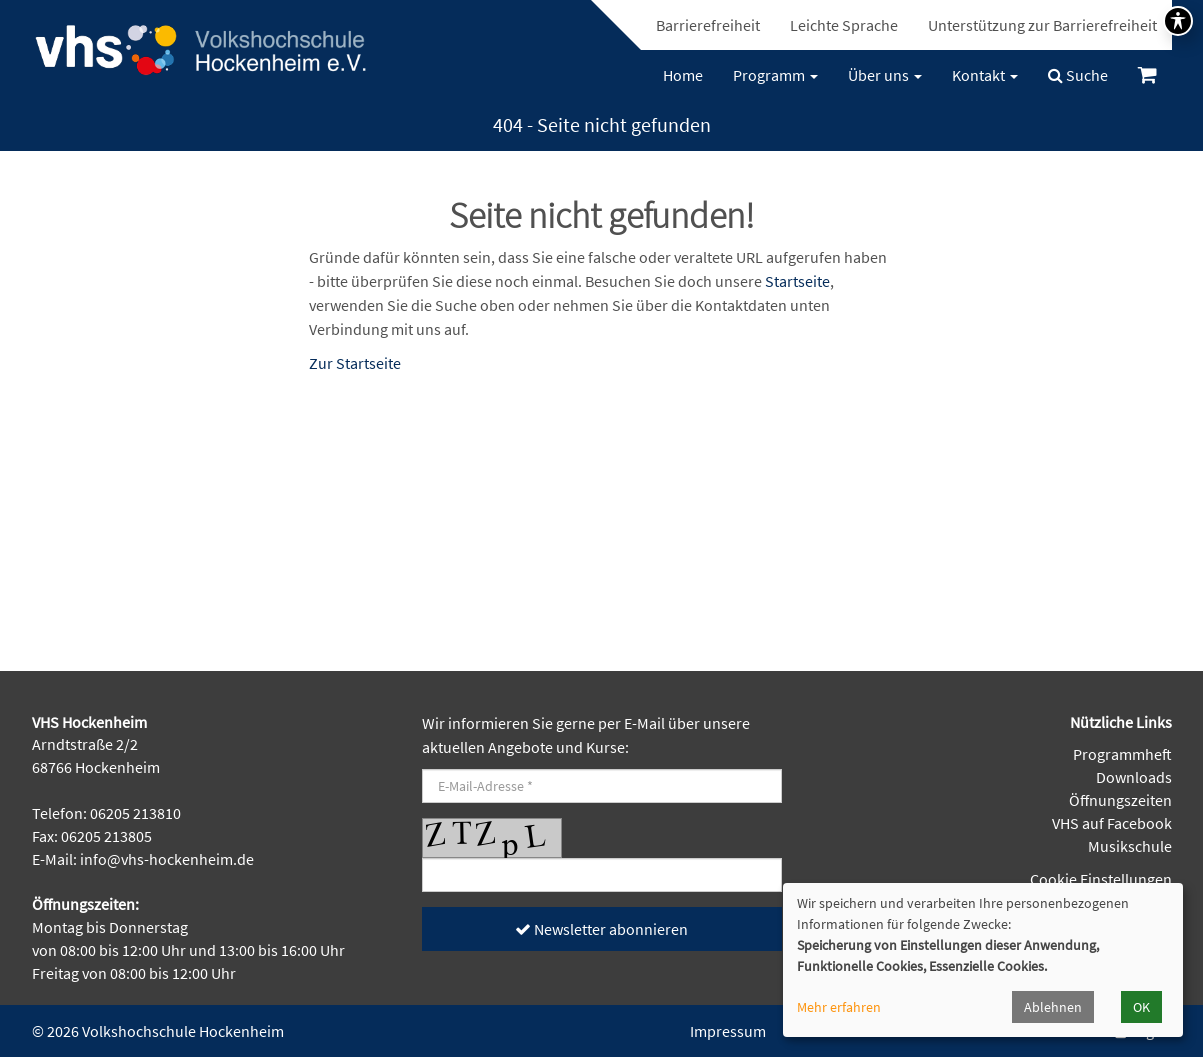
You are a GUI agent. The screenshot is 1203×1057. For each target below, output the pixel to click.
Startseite (797, 281)
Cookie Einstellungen (1101, 879)
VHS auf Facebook (1112, 823)
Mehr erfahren (839, 1007)
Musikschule (1130, 846)
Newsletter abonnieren (601, 929)
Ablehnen (1053, 1007)
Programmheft (1122, 754)
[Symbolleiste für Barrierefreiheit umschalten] (1178, 21)
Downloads (1134, 777)
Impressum (728, 1031)
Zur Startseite (355, 363)
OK (1141, 1007)
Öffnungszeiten (1120, 800)
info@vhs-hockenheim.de (167, 859)
